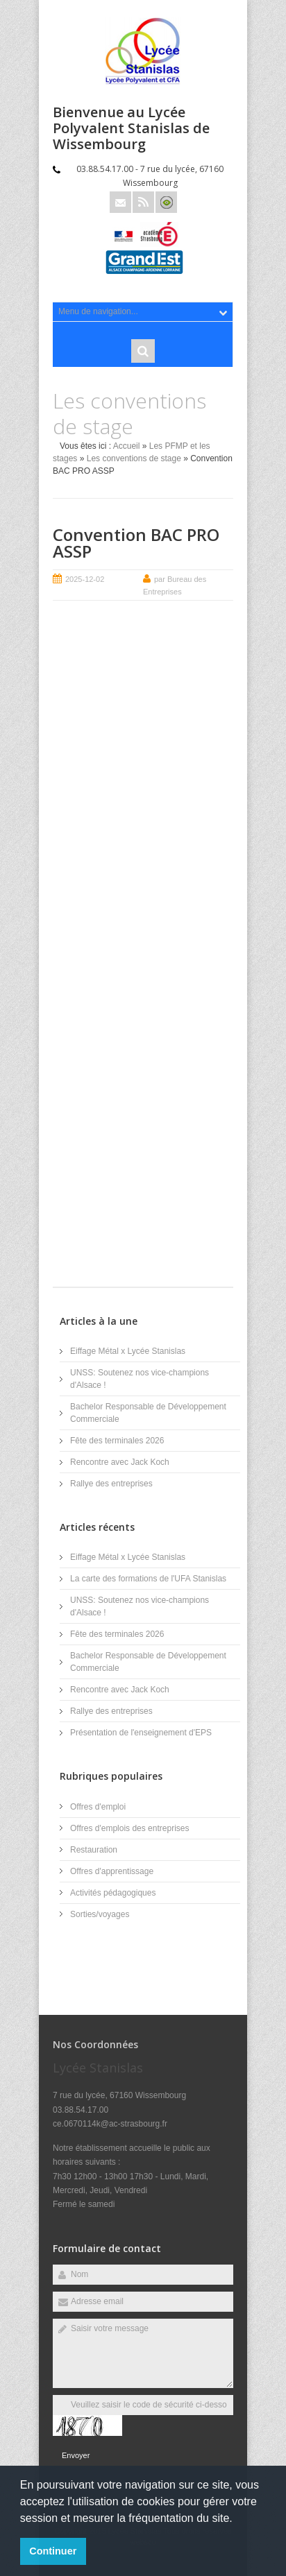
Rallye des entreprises (111, 1483)
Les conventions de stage (134, 458)
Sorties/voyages (99, 1914)
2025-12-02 (84, 579)
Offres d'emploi (98, 1807)
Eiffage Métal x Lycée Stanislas (127, 1351)
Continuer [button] (52, 2551)
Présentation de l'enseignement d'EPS (141, 1732)
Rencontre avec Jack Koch (119, 1462)
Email (120, 202)
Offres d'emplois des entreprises (129, 1828)
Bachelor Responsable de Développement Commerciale (148, 1413)
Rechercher (143, 351)
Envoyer (76, 2455)
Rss (143, 202)
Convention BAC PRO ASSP (136, 543)
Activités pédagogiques (112, 1893)
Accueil (126, 446)
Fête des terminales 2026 (117, 1440)
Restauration (93, 1850)
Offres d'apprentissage (111, 1871)
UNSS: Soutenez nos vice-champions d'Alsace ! (139, 1379)
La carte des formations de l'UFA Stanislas (148, 1578)
